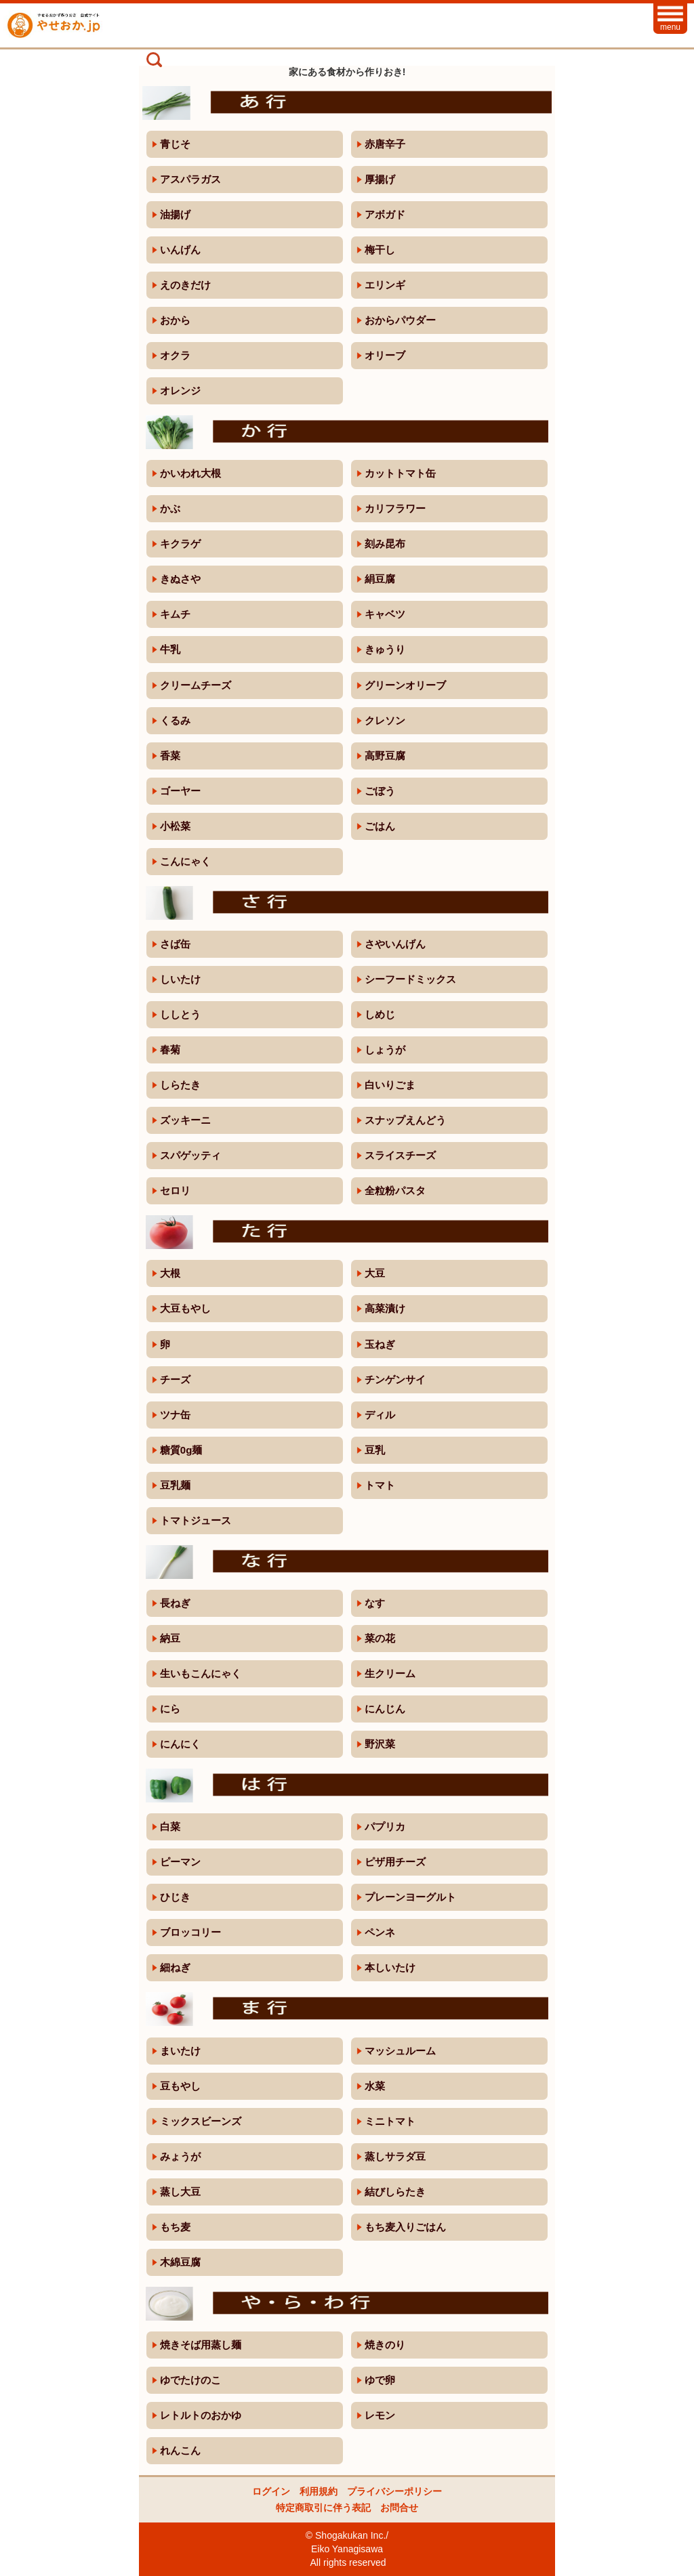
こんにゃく (185, 861)
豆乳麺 (175, 1485)
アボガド (385, 214)
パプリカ (385, 1826)
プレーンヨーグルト (410, 1897)
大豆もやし (185, 1308)
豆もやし (180, 2086)
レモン (380, 2415)
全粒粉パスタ (395, 1190)
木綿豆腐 (180, 2262)
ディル (380, 1414)
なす (375, 1603)
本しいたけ (390, 1967)
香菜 (170, 755)
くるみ (175, 720)
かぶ (170, 508)
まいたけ (180, 2050)
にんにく (180, 1744)
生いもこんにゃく (200, 1673)
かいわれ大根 (190, 473)
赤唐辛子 (385, 144)
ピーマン (180, 1861)
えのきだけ (185, 285)
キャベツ (385, 614)
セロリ (175, 1190)
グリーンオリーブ (405, 685)
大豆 (375, 1273)
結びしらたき (395, 2191)
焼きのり (385, 2344)
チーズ (175, 1379)
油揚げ (175, 214)
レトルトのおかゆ (200, 2415)
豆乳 (375, 1450)
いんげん (180, 249)
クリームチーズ (195, 685)
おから (175, 320)
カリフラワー (395, 508)
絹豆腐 (380, 579)
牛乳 (170, 649)
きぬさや (180, 579)
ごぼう (380, 791)
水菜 (375, 2086)
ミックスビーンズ (200, 2121)
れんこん (180, 2450)
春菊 (170, 1049)
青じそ (175, 144)
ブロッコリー (190, 1932)
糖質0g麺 (181, 1450)
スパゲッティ (190, 1155)
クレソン (385, 720)
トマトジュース (195, 1520)
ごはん (380, 826)
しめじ (380, 1014)
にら (170, 1708)
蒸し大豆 (180, 2191)
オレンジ (180, 390)
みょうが (180, 2156)
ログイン (271, 2491)
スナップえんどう (405, 1120)
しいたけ (180, 979)
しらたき (180, 1085)
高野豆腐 (385, 755)
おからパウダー (400, 320)
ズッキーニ (185, 1120)
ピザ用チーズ (395, 1861)
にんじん (385, 1708)
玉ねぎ (380, 1344)
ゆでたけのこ (190, 2380)
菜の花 (380, 1638)
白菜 (170, 1826)
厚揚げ (380, 179)
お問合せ (399, 2507)
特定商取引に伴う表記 (323, 2507)
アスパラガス (190, 179)
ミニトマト (390, 2121)
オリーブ (385, 355)
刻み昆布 (385, 543)
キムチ (175, 614)
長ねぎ (175, 1603)
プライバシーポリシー (394, 2491)
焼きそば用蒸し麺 (200, 2344)
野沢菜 (380, 1744)
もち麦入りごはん (405, 2227)
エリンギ (385, 285)
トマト (380, 1485)
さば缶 (175, 944)
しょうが (385, 1049)
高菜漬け (385, 1308)
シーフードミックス (410, 979)
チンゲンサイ (395, 1379)
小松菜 (175, 826)
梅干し (380, 249)
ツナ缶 (175, 1414)
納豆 (170, 1638)
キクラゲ (180, 543)
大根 (170, 1273)
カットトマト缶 (400, 473)
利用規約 (319, 2491)
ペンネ (380, 1932)
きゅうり (385, 649)
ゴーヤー (180, 791)
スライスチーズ (400, 1155)
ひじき (175, 1897)
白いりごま (390, 1085)
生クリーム (390, 1673)
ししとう (180, 1014)
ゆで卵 (380, 2380)
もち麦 (175, 2227)
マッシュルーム (400, 2050)
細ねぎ (175, 1967)
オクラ (175, 355)
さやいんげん (395, 944)
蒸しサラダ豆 (395, 2156)
